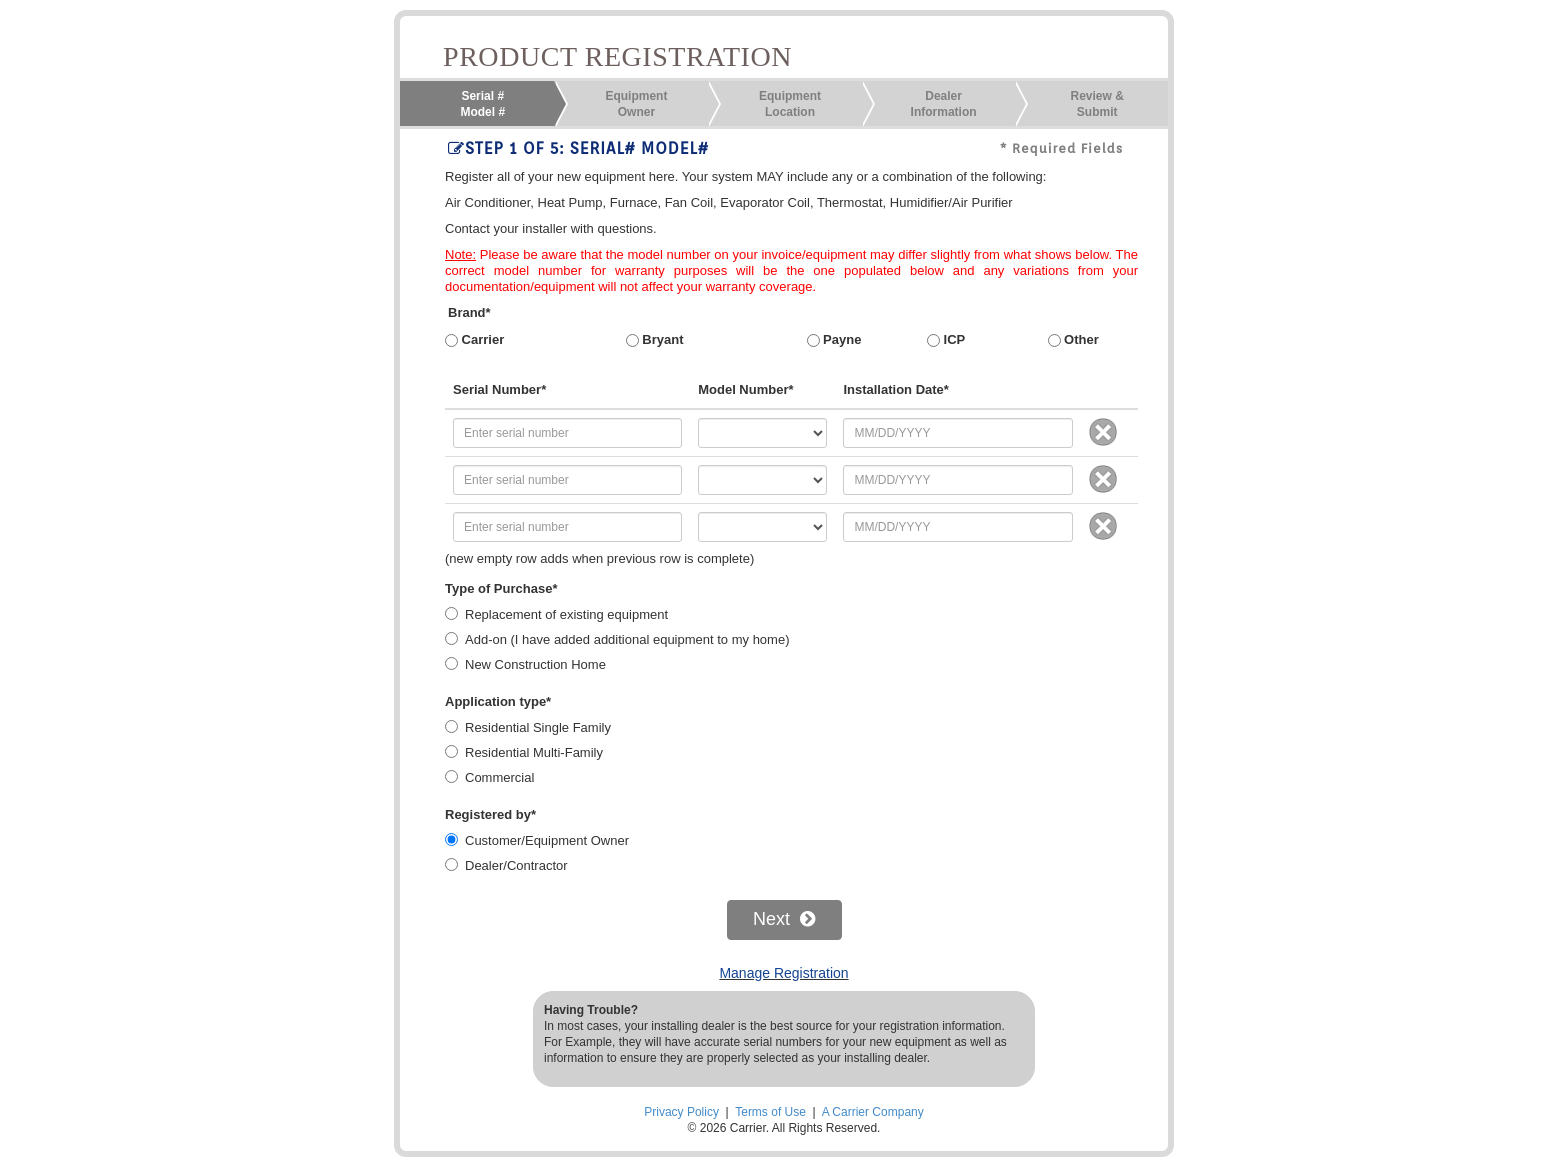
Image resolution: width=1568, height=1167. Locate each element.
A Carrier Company (873, 1112)
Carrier (474, 339)
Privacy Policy (681, 1112)
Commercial (499, 777)
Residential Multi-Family (534, 752)
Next (784, 919)
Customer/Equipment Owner (547, 840)
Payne (834, 339)
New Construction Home (535, 664)
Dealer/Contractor (516, 865)
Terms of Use (770, 1112)
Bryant (655, 339)
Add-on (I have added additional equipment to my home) (627, 639)
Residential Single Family (538, 727)
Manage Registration (783, 973)
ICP (946, 339)
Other (1073, 339)
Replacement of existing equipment (566, 614)
